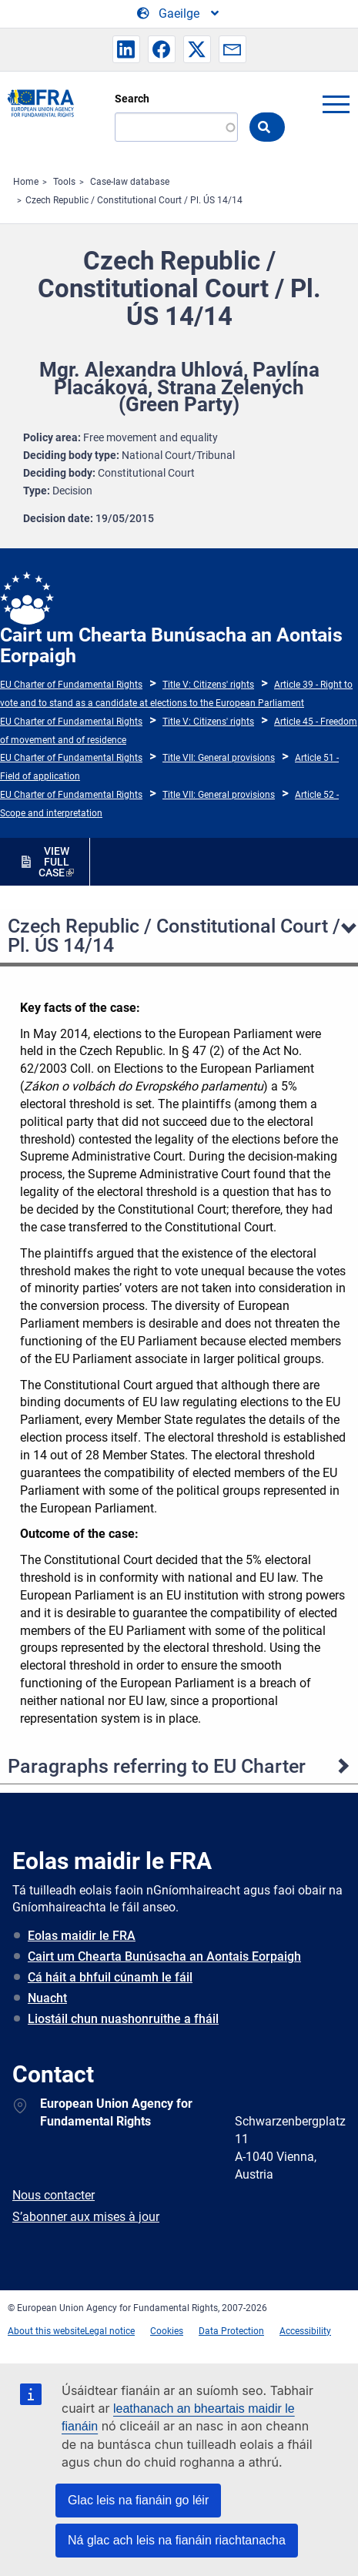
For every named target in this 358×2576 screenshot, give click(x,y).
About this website (46, 2331)
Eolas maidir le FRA (82, 1935)
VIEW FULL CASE (53, 862)
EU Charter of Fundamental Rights (71, 684)
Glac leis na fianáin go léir (138, 2500)
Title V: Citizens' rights (208, 684)
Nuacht (47, 1998)
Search (132, 98)
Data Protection (231, 2331)
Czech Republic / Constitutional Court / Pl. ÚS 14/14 (134, 200)
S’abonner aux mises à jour (85, 2216)
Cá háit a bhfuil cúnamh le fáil (110, 1977)
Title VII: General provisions (218, 757)
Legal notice (110, 2331)
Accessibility (305, 2331)
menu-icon (336, 104)
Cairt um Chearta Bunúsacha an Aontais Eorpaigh (164, 1956)
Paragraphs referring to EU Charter (157, 1766)
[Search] (176, 127)
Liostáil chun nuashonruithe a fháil (123, 2019)
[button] (126, 49)
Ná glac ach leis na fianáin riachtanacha (177, 2540)
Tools (64, 181)
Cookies (166, 2331)
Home (25, 181)
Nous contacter (53, 2195)
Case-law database (129, 181)
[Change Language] (179, 14)
